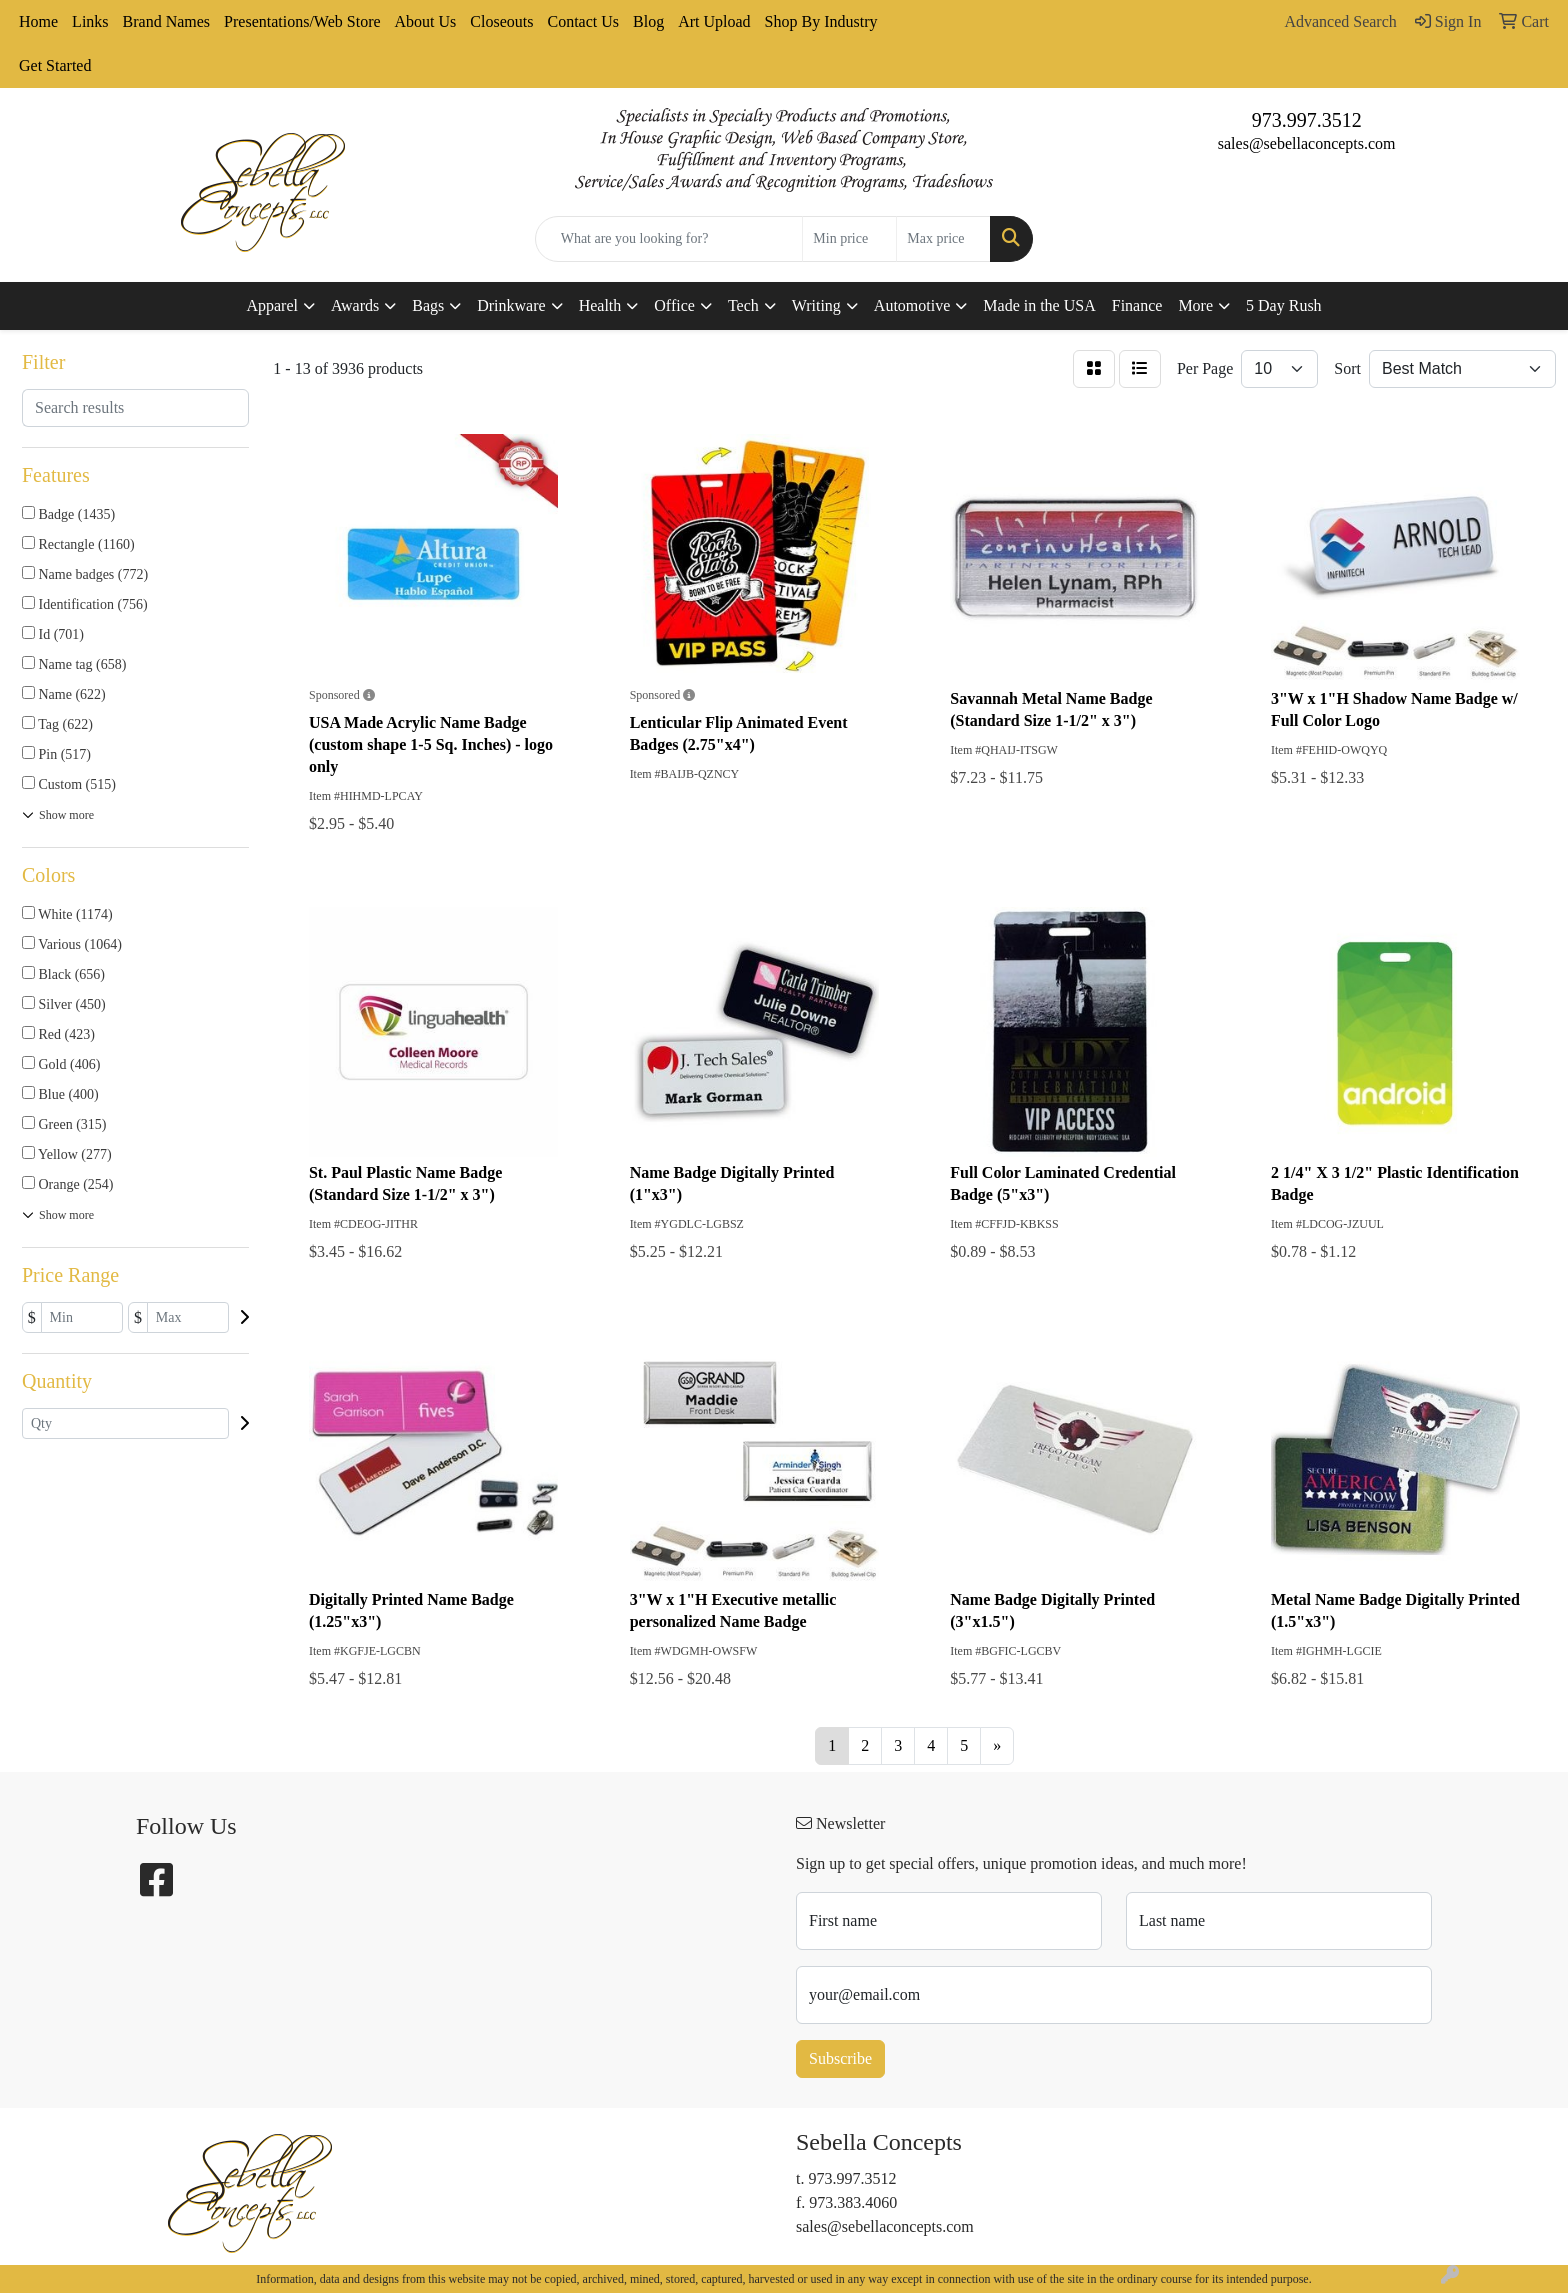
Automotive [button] (912, 305)
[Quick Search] (669, 239)
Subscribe (840, 2058)
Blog (648, 21)
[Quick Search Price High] (943, 239)
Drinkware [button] (511, 305)
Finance (1137, 305)
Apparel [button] (272, 305)
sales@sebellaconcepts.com (1307, 143)
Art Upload (714, 21)
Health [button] (600, 305)
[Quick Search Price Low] (849, 239)
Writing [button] (816, 305)
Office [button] (674, 305)
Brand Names (167, 21)
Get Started (55, 65)
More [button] (1195, 305)
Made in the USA (1039, 305)
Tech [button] (743, 305)
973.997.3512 (1307, 120)
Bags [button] (428, 305)
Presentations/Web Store (302, 21)
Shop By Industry (821, 21)
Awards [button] (355, 305)
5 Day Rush (1284, 305)
